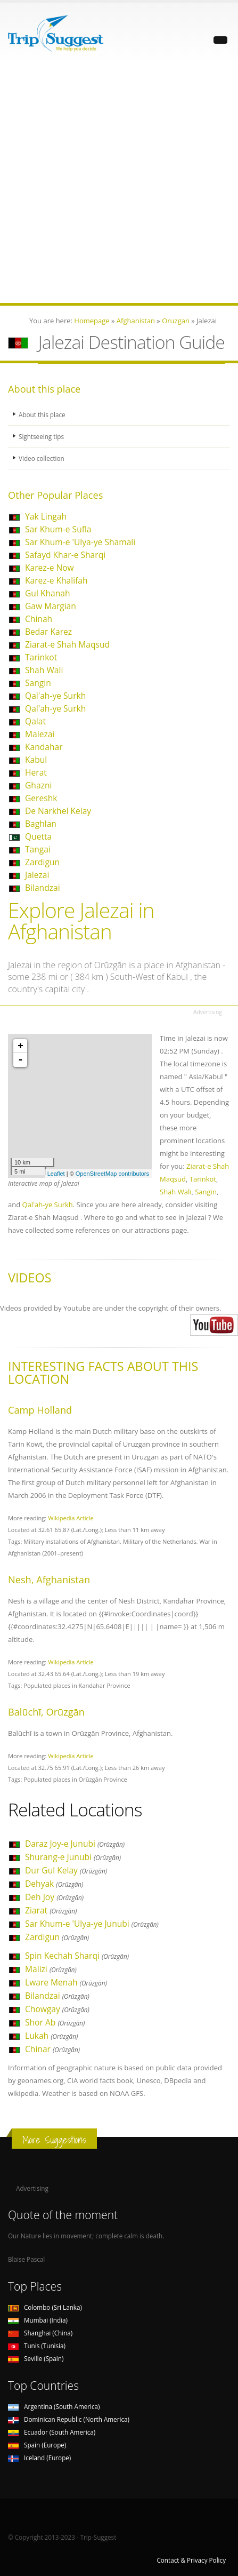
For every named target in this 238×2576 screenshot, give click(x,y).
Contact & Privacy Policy (191, 2560)
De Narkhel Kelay (58, 811)
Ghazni (38, 785)
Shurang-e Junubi (73, 1857)
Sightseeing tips (41, 436)
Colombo (45, 2307)
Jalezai (37, 875)
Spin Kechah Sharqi (77, 1955)
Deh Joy (54, 1897)
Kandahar (44, 747)
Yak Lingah (46, 516)
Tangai (38, 849)
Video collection (41, 458)
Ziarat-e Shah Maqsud (67, 644)
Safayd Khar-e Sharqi (65, 555)
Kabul (36, 759)
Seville (35, 2358)
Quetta (38, 836)
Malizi (51, 1969)
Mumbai (38, 2320)
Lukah (51, 2035)
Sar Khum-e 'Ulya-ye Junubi (92, 1923)
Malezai (39, 734)
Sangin (38, 683)
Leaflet (56, 1173)
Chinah (38, 619)
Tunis (36, 2345)
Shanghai (40, 2332)
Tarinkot (41, 657)
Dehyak (54, 1883)
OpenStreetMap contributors (112, 1173)
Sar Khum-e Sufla (58, 529)
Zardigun (42, 862)
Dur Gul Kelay (66, 1870)
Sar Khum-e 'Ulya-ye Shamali (80, 542)
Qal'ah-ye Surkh (55, 695)
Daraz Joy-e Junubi (75, 1843)
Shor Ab (55, 2022)
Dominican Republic (68, 2419)
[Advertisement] (119, 184)
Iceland (39, 2457)
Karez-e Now (49, 567)
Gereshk (41, 798)
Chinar (52, 2049)
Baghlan (40, 824)
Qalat (35, 721)
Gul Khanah (47, 593)
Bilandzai (42, 888)
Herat (36, 772)
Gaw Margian (50, 606)
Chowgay (57, 2009)
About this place (42, 414)
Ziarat (51, 1910)
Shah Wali (44, 670)
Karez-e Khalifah (56, 580)
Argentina (54, 2406)
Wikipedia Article (71, 1518)
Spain (37, 2445)
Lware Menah (66, 1982)
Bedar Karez (48, 631)
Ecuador (51, 2432)
